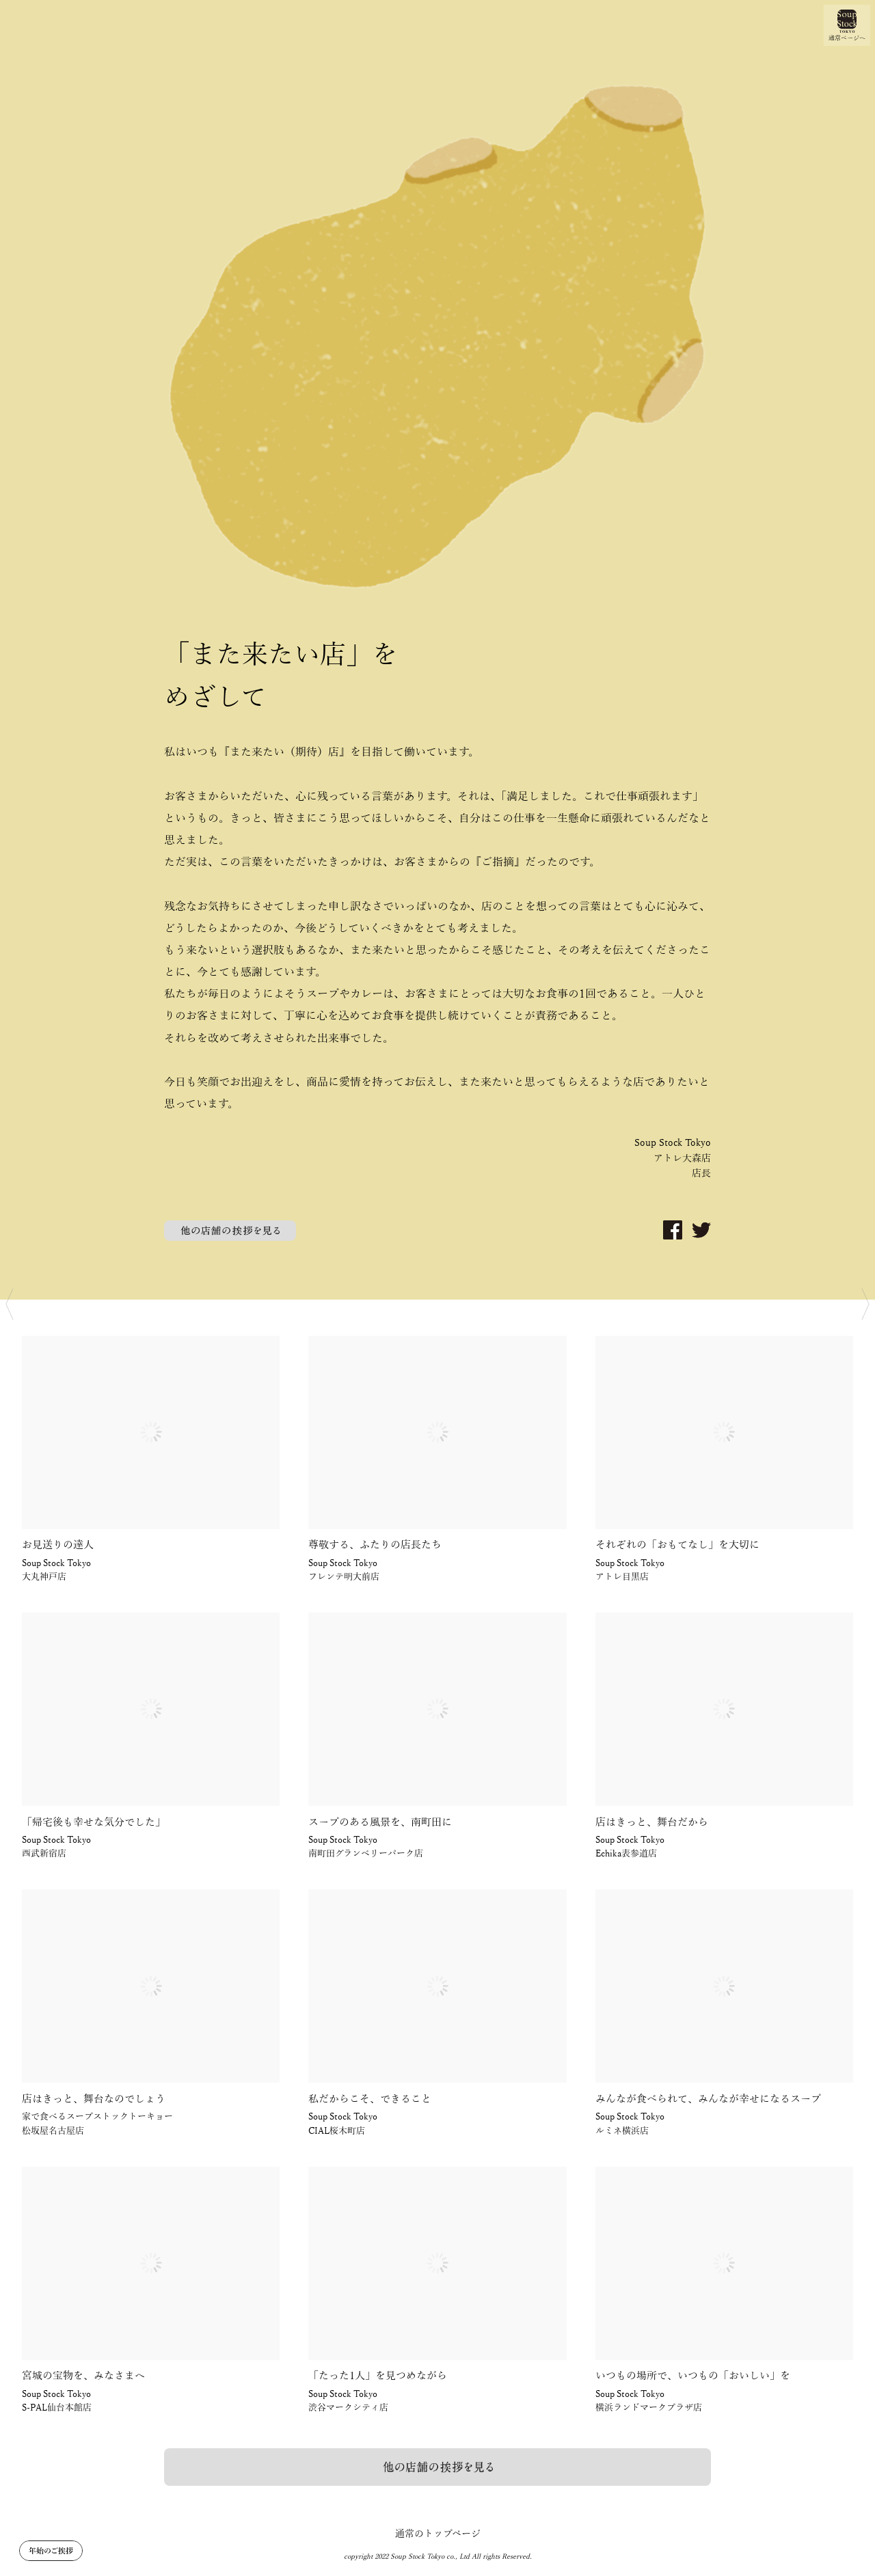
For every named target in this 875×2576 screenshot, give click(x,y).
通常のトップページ (438, 2534)
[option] (437, 650)
